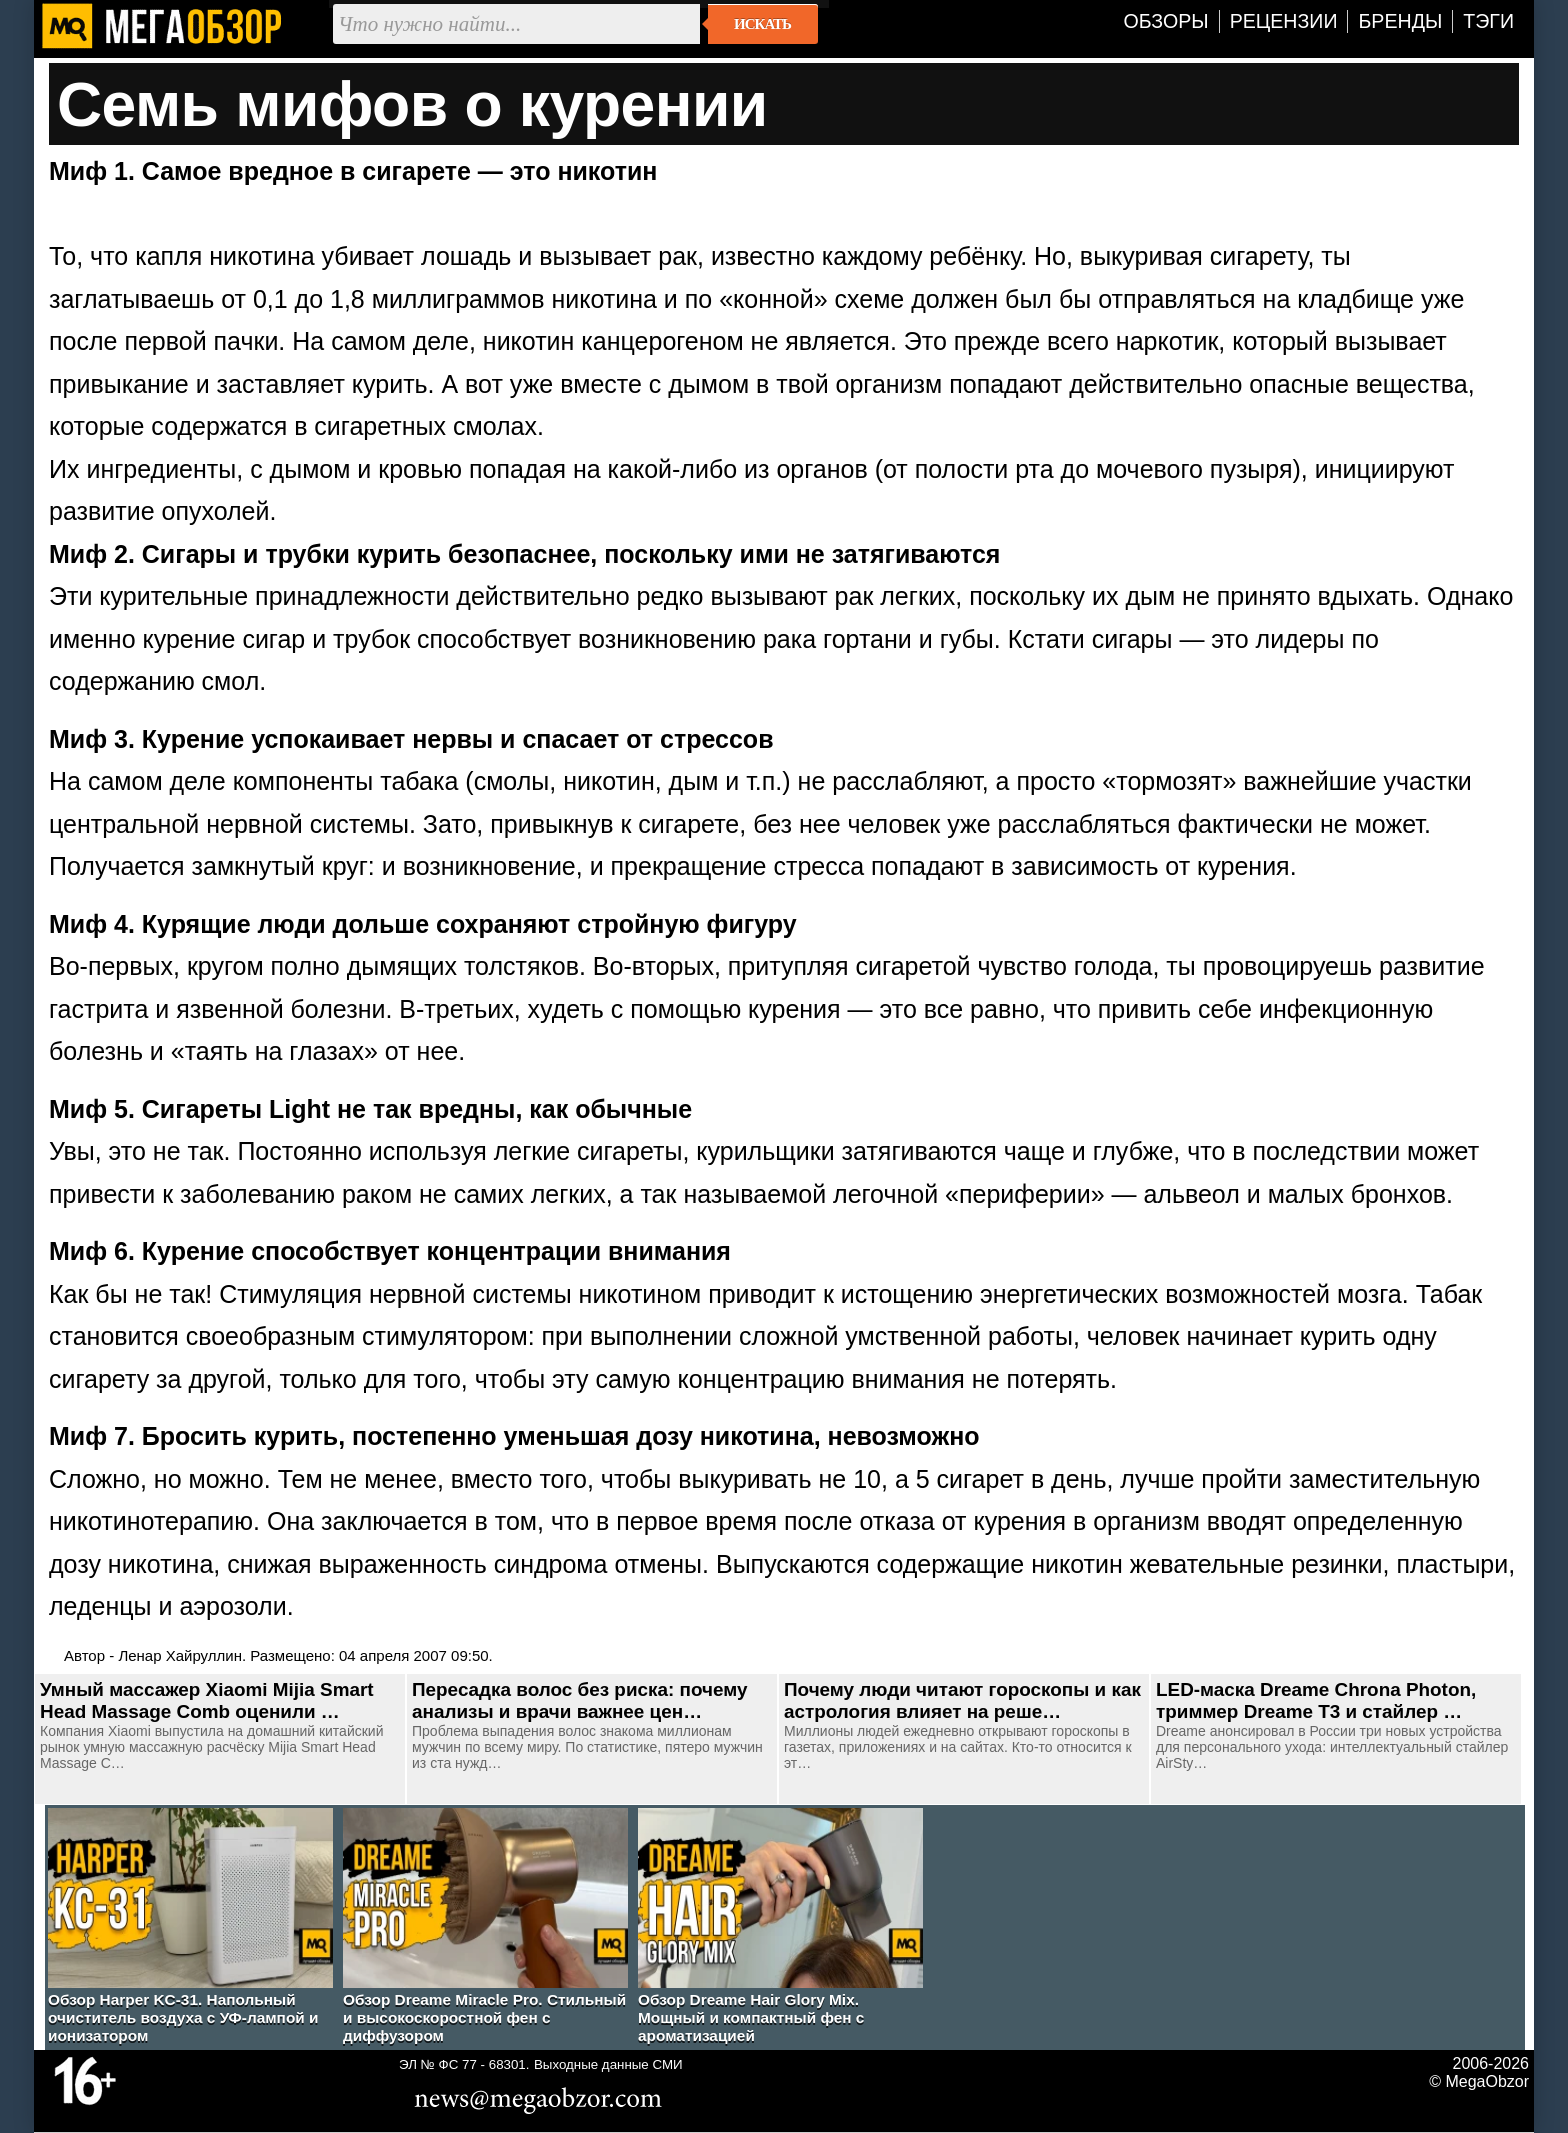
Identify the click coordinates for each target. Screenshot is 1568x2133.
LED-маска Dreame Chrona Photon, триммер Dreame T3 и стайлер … (1316, 1700)
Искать (762, 24)
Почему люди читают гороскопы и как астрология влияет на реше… (962, 1700)
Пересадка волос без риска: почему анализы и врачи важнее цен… (579, 1700)
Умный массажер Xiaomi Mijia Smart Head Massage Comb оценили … (207, 1700)
